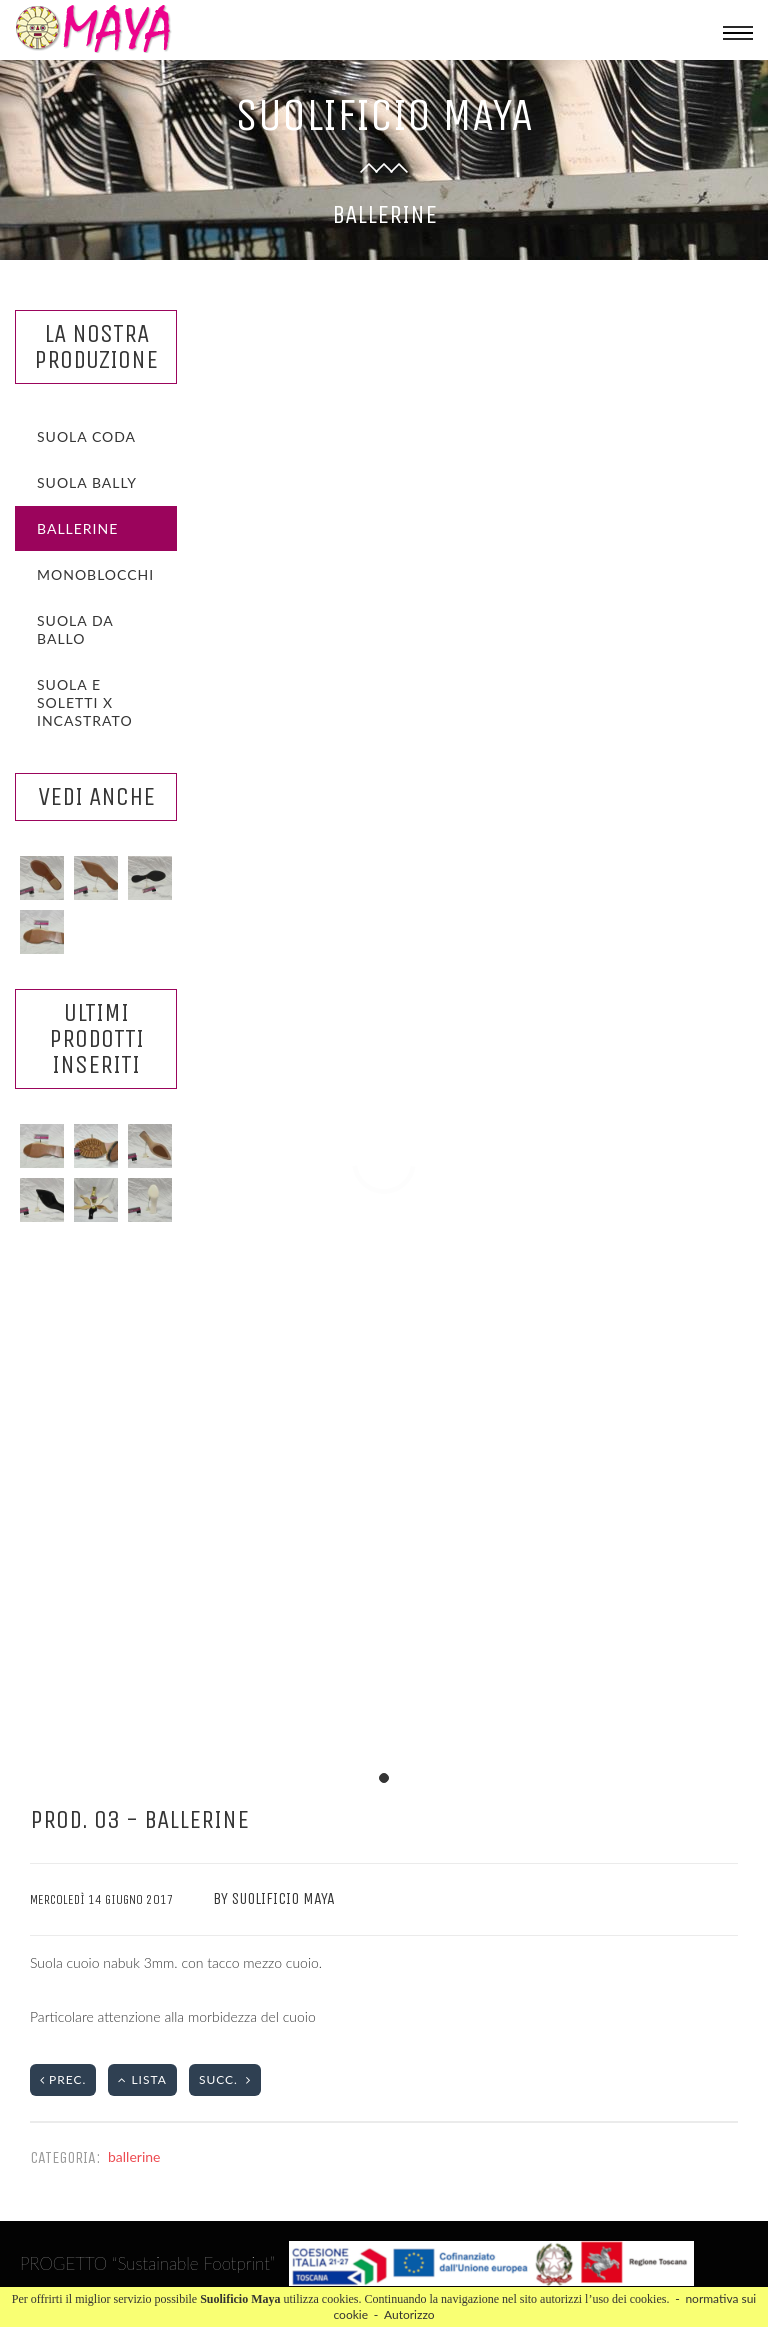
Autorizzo (409, 2314)
